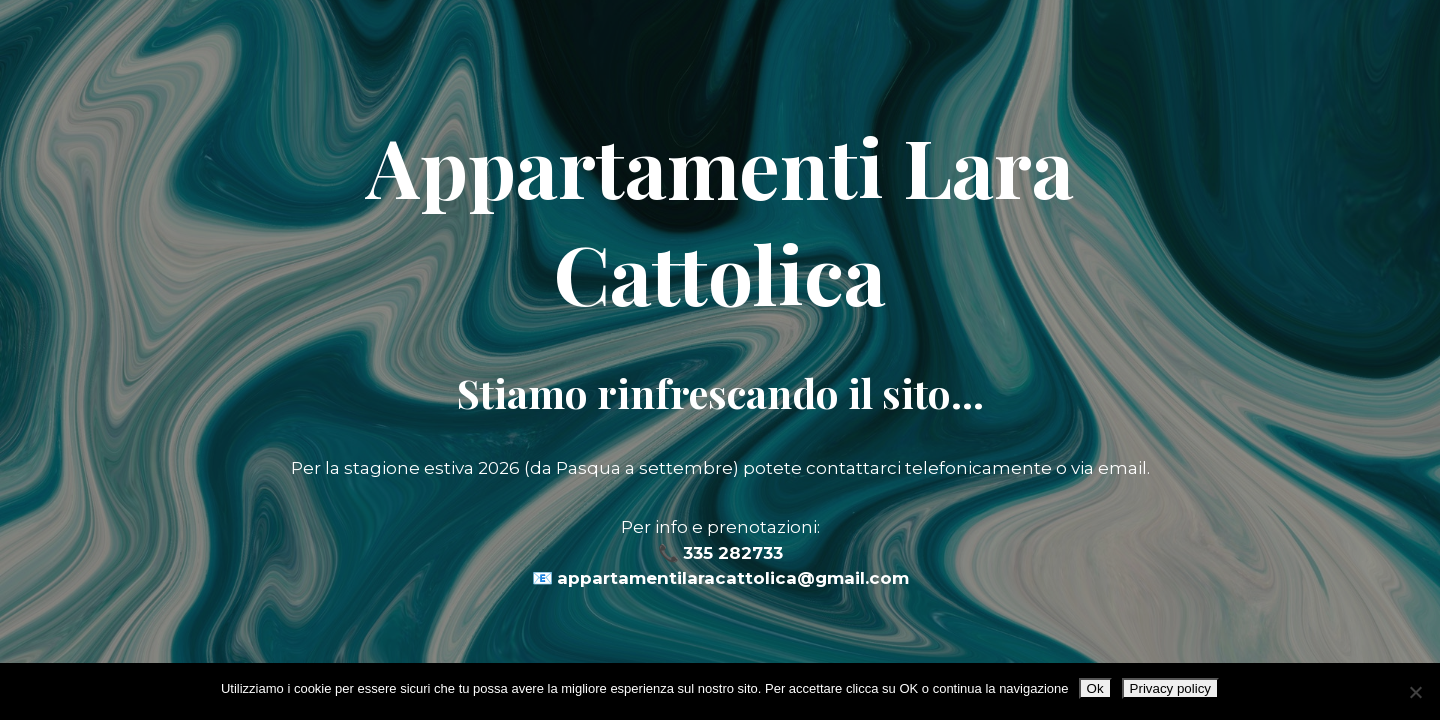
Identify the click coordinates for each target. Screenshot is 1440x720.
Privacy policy (1170, 688)
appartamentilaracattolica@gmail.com (733, 578)
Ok (1095, 688)
